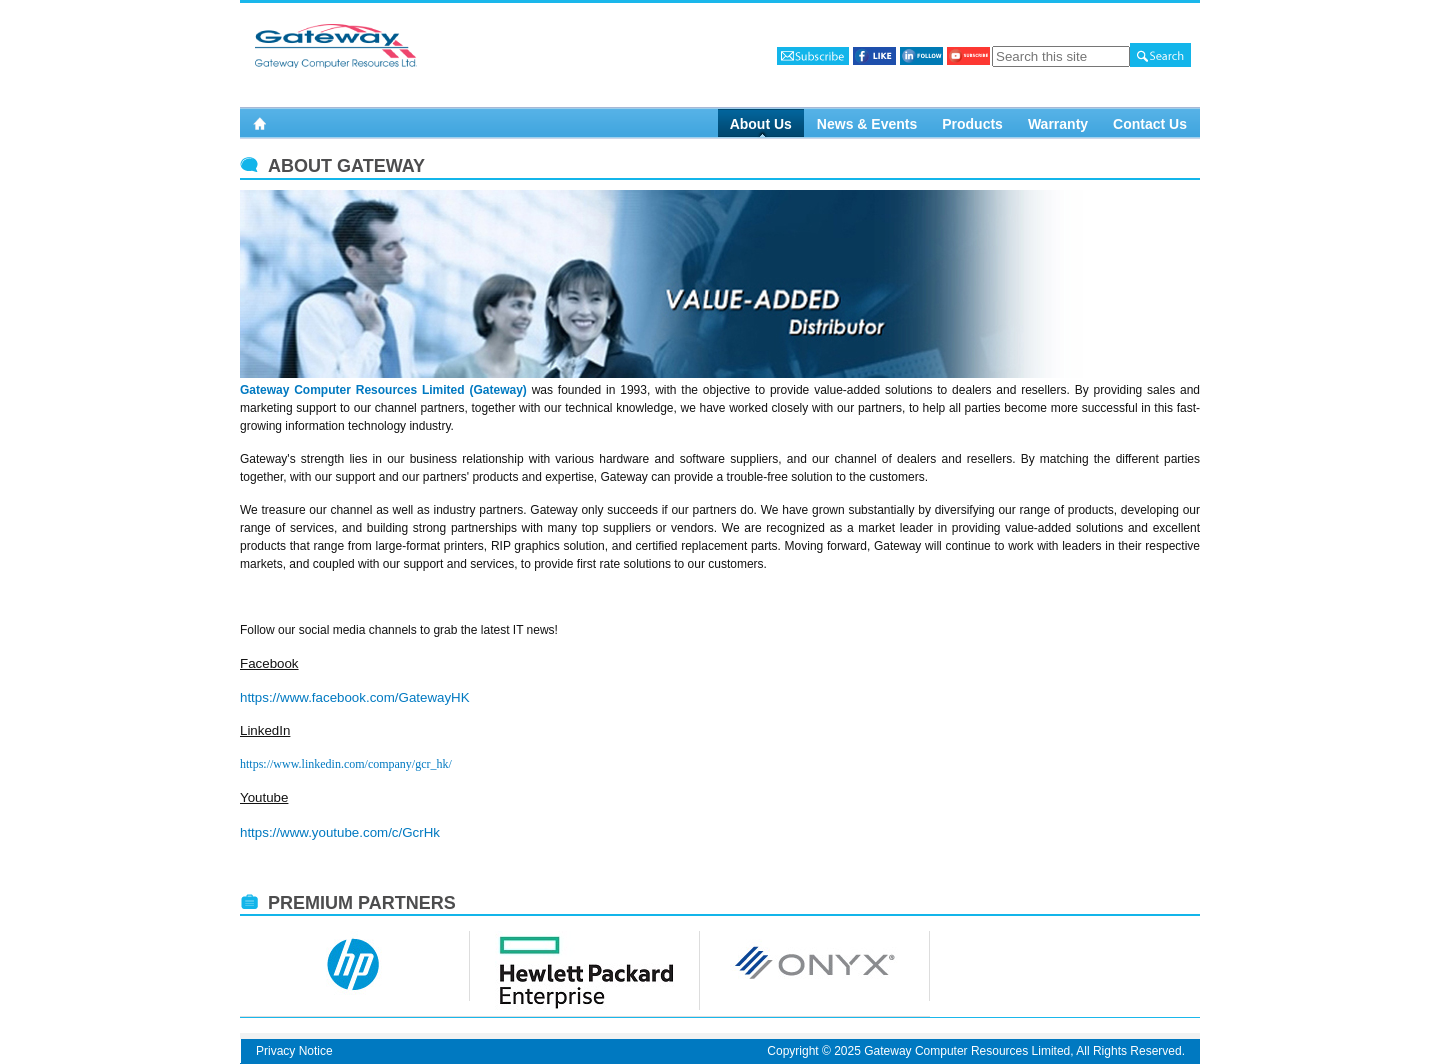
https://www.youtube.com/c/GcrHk (340, 832)
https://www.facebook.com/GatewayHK (355, 697)
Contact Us (1150, 123)
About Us (761, 123)
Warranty (1058, 123)
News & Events (867, 123)
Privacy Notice (294, 1051)
